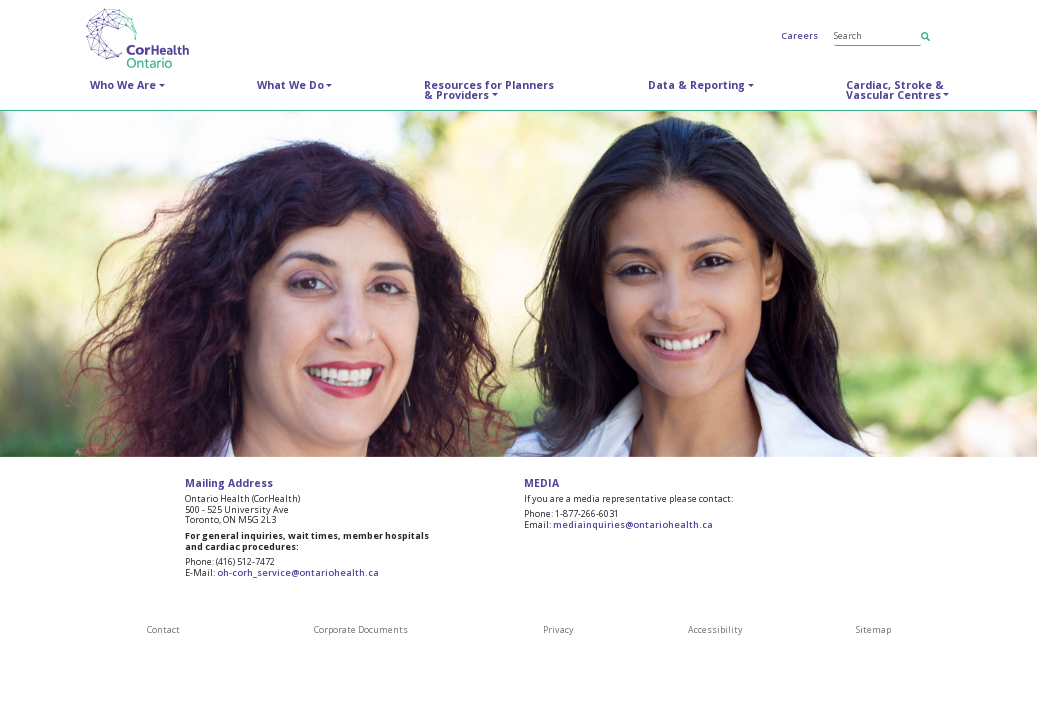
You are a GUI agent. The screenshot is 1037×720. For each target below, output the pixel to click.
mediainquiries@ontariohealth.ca (633, 524)
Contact (163, 629)
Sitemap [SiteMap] (873, 629)
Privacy (558, 629)
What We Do (290, 85)
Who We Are (123, 85)
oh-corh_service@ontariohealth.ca (298, 572)
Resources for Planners (489, 90)
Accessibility (715, 629)
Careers (799, 35)
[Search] (878, 36)
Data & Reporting (696, 85)
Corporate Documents (361, 629)
